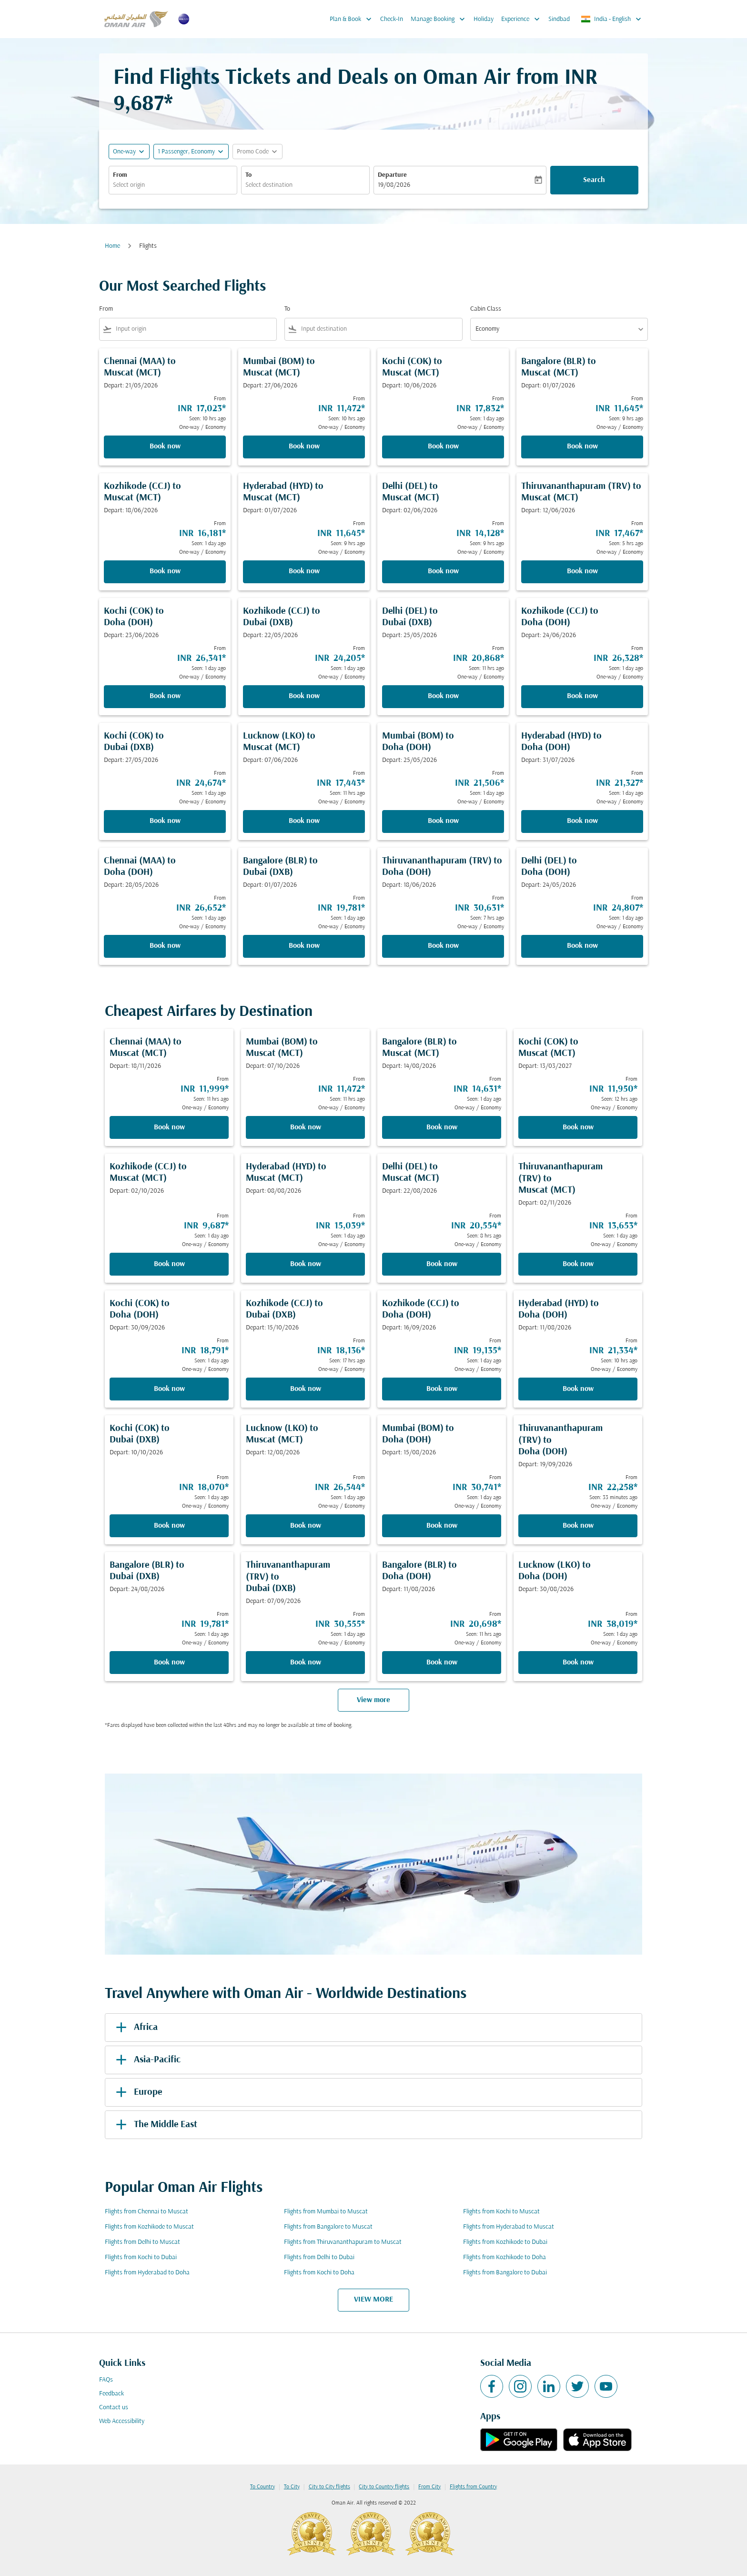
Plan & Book (353, 19)
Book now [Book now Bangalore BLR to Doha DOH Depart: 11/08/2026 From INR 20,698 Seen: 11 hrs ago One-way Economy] (441, 1662)
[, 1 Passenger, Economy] (186, 152)
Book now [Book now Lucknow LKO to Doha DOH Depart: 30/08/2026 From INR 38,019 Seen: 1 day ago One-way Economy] (578, 1662)
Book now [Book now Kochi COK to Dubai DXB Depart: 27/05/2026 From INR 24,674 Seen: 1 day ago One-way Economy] (165, 821)
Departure (392, 175)
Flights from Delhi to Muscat (142, 2242)
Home (112, 246)
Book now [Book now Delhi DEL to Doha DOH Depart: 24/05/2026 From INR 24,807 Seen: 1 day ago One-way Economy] (582, 946)
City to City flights (329, 2487)
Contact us (113, 2407)
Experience (523, 19)
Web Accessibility (121, 2421)
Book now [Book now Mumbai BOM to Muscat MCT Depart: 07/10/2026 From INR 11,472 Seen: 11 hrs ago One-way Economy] (305, 1127)
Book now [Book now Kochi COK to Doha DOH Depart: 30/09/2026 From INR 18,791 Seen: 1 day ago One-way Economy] (169, 1389)
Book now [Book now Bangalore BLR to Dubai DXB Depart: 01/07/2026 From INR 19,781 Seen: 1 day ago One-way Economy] (304, 946)
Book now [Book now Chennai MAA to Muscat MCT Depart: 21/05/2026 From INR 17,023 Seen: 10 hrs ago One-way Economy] (165, 446)
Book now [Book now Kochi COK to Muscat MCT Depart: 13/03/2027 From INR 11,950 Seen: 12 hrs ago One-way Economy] (578, 1127)
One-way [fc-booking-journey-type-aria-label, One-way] (124, 151)
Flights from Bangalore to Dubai (505, 2272)
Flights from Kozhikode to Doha (504, 2257)
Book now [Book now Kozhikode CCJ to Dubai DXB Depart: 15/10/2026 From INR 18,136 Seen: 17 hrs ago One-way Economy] (305, 1389)
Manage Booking (440, 19)
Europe (137, 2092)
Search (594, 180)
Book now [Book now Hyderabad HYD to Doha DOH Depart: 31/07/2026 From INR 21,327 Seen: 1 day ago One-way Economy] (582, 821)
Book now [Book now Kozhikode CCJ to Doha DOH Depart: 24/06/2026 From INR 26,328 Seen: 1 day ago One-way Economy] (582, 696)
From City (429, 2487)
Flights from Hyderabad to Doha (147, 2272)
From (120, 175)
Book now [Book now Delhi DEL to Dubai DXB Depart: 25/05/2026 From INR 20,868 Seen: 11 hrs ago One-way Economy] (443, 696)
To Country (262, 2487)
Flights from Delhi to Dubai (319, 2257)
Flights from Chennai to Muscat (146, 2211)
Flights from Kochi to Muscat (501, 2211)
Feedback (111, 2393)
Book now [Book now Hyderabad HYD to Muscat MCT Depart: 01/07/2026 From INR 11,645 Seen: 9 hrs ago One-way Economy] (304, 571)
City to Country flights (384, 2487)
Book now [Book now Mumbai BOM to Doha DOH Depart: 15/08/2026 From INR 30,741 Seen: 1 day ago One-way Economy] (441, 1526)
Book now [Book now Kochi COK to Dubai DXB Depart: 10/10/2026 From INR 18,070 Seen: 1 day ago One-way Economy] (169, 1526)
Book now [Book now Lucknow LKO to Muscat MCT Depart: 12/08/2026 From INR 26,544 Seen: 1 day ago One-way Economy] (305, 1526)
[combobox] (173, 185)
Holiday (484, 19)
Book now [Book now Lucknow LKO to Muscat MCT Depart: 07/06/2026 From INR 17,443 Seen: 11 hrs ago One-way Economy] (304, 821)
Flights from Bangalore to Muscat (328, 2227)
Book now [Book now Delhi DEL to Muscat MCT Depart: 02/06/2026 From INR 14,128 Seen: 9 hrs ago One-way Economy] (443, 571)
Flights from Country (473, 2487)
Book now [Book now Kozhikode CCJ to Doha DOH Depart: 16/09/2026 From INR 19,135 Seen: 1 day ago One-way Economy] (441, 1389)
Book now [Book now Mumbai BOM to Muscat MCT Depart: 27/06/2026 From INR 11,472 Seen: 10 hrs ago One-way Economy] (304, 446)
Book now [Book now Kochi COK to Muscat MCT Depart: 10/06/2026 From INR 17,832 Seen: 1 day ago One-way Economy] (443, 446)
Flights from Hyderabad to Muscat (508, 2227)
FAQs (106, 2379)
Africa (135, 2027)
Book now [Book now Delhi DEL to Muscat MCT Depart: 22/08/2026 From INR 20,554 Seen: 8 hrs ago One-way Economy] (441, 1264)
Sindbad (559, 19)
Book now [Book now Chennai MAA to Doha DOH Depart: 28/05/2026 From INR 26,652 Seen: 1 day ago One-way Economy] (165, 946)
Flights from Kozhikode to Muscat (149, 2227)
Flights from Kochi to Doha (319, 2272)
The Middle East (154, 2125)
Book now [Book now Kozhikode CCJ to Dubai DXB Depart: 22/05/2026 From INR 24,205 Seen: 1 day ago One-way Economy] (304, 696)
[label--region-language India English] (611, 19)
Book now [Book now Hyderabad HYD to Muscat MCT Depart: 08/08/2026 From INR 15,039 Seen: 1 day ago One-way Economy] (305, 1264)
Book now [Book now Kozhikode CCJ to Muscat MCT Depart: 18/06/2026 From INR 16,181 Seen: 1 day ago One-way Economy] (165, 571)
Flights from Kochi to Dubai (141, 2257)
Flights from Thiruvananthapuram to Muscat (343, 2242)
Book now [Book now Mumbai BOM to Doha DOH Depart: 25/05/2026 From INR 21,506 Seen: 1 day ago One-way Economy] (443, 821)
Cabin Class (485, 309)
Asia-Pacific (146, 2060)
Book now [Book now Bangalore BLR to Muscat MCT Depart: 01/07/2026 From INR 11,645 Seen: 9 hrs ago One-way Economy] (582, 446)
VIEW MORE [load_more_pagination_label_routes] (373, 2299)
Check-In (391, 19)
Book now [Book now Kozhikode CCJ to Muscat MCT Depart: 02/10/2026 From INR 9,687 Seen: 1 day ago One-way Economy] (169, 1264)
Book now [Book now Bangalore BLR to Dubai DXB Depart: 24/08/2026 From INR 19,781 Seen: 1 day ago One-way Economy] (169, 1662)
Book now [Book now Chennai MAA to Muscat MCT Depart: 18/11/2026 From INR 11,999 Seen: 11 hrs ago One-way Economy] (169, 1127)
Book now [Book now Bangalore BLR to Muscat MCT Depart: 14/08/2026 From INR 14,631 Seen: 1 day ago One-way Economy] (441, 1127)
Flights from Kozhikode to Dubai (505, 2242)
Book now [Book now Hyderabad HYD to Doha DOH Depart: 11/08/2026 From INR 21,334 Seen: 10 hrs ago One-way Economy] (578, 1389)
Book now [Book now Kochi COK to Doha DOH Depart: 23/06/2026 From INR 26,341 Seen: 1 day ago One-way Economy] (165, 696)
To (248, 175)
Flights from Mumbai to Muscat (326, 2211)
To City (292, 2487)
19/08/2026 (394, 185)
